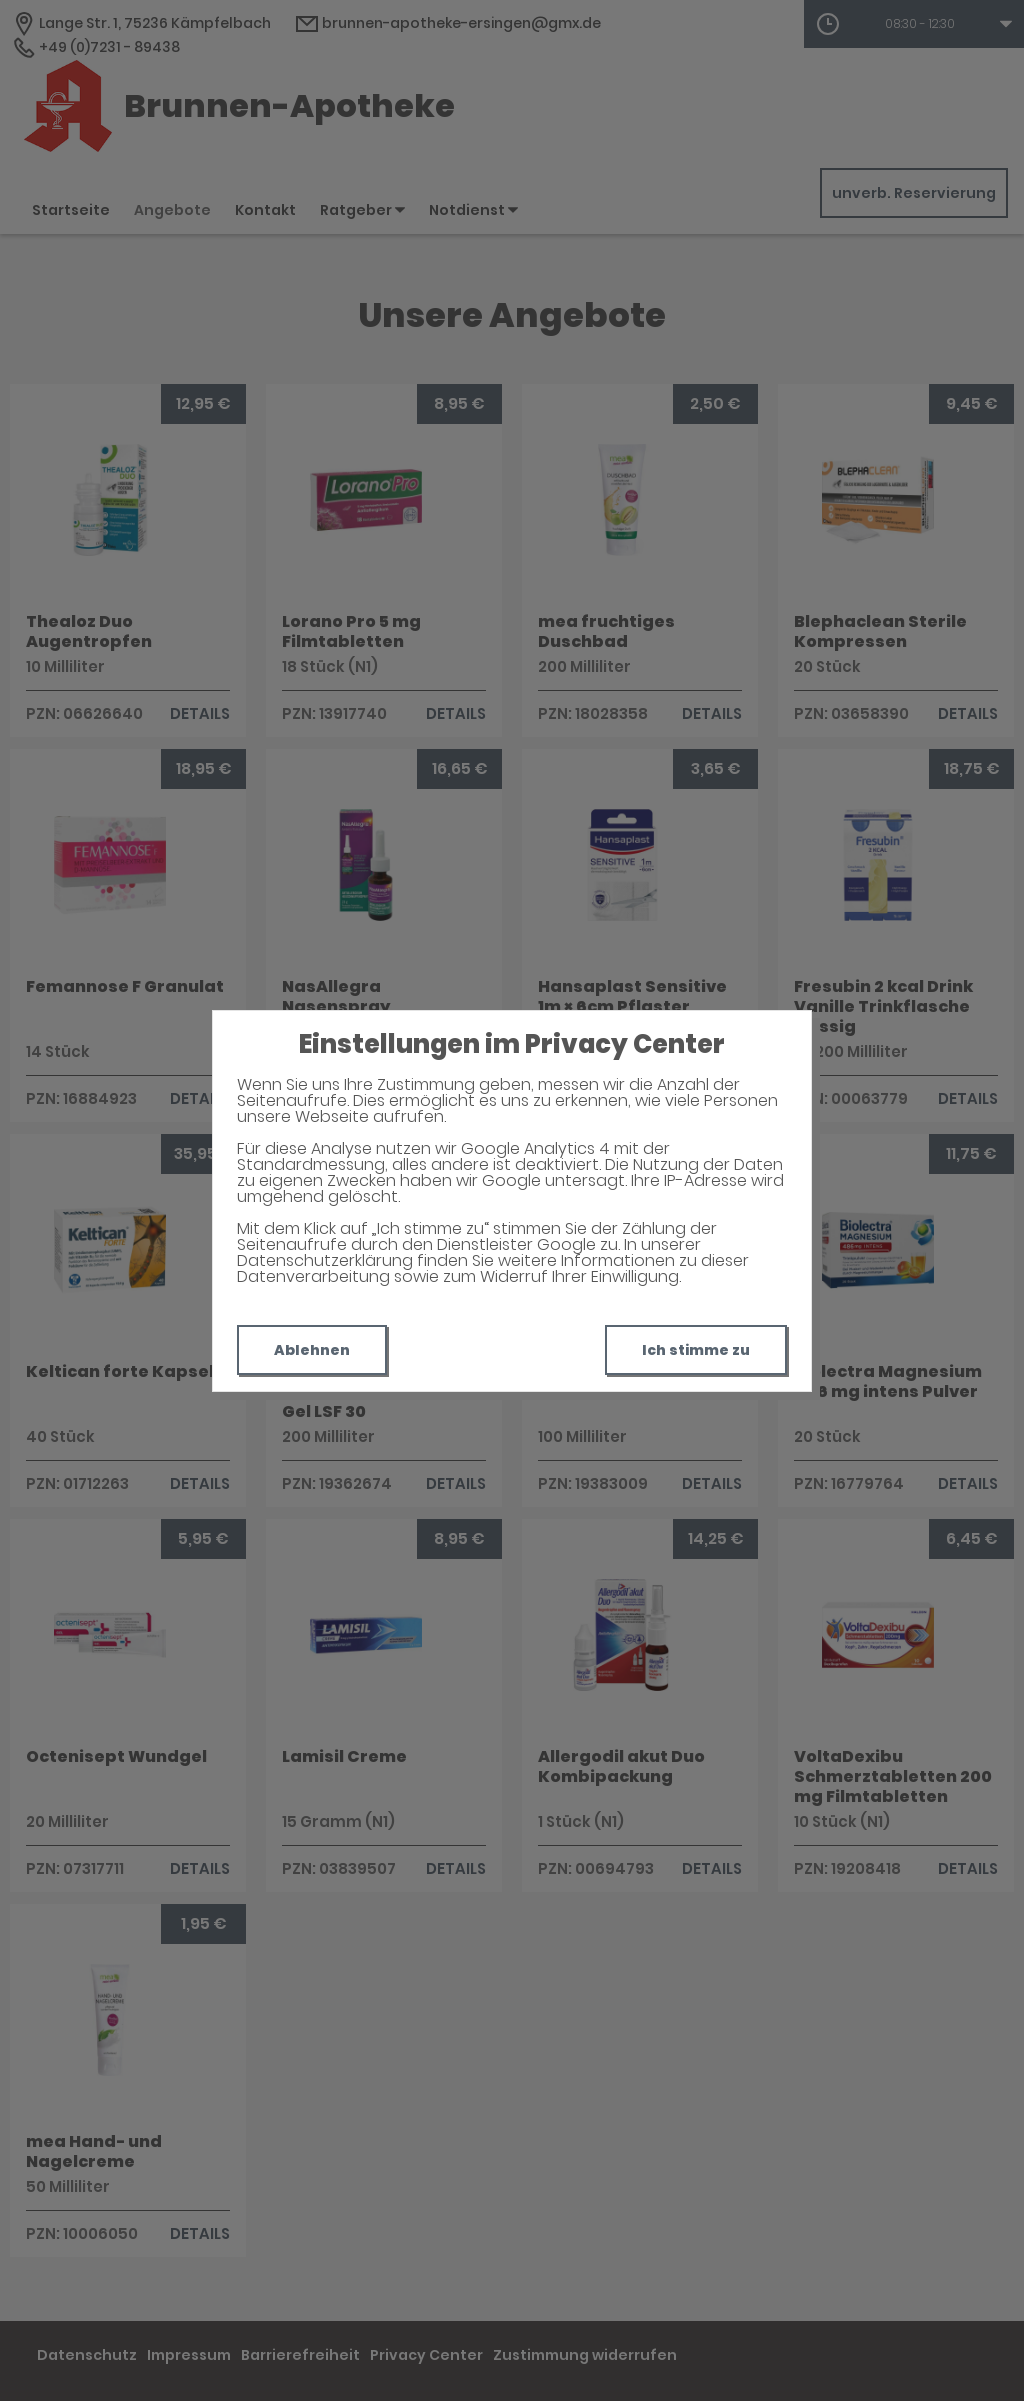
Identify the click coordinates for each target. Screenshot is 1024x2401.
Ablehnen (312, 1350)
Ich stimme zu (696, 1350)
